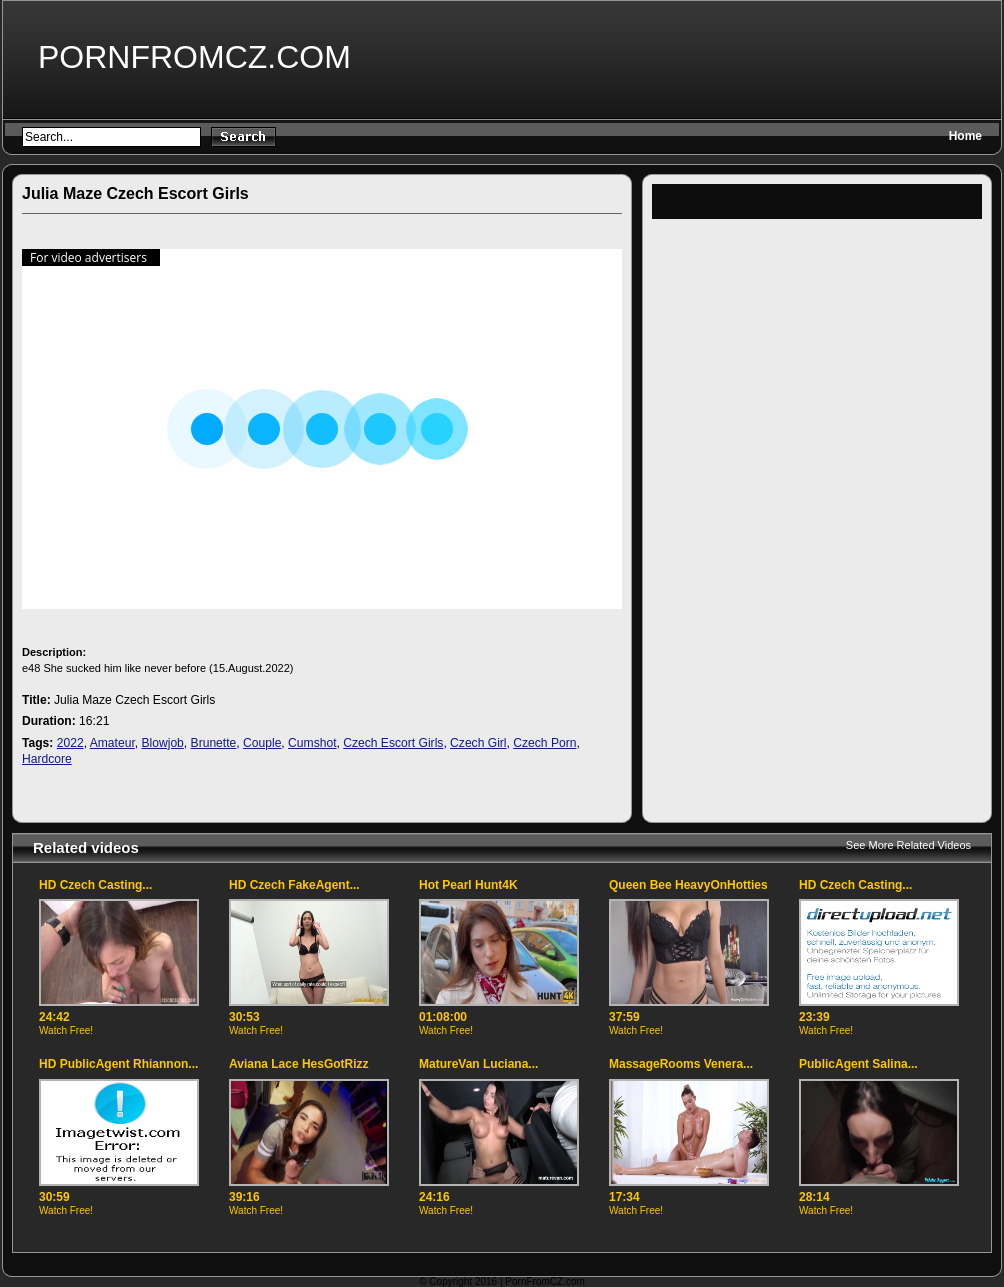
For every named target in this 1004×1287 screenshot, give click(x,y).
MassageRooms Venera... (681, 1064)
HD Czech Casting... (95, 885)
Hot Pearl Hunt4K (468, 885)
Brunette (214, 743)
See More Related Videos (908, 845)
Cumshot (312, 743)
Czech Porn (544, 743)
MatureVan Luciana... (478, 1064)
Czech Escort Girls (393, 743)
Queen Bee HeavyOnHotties (688, 885)
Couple (262, 743)
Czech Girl (478, 743)
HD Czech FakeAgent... (294, 885)
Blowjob (162, 743)
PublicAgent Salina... (858, 1064)
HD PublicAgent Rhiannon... (118, 1064)
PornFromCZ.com (194, 57)
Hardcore (47, 759)
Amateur (112, 743)
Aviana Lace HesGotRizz (299, 1064)
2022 (70, 743)
